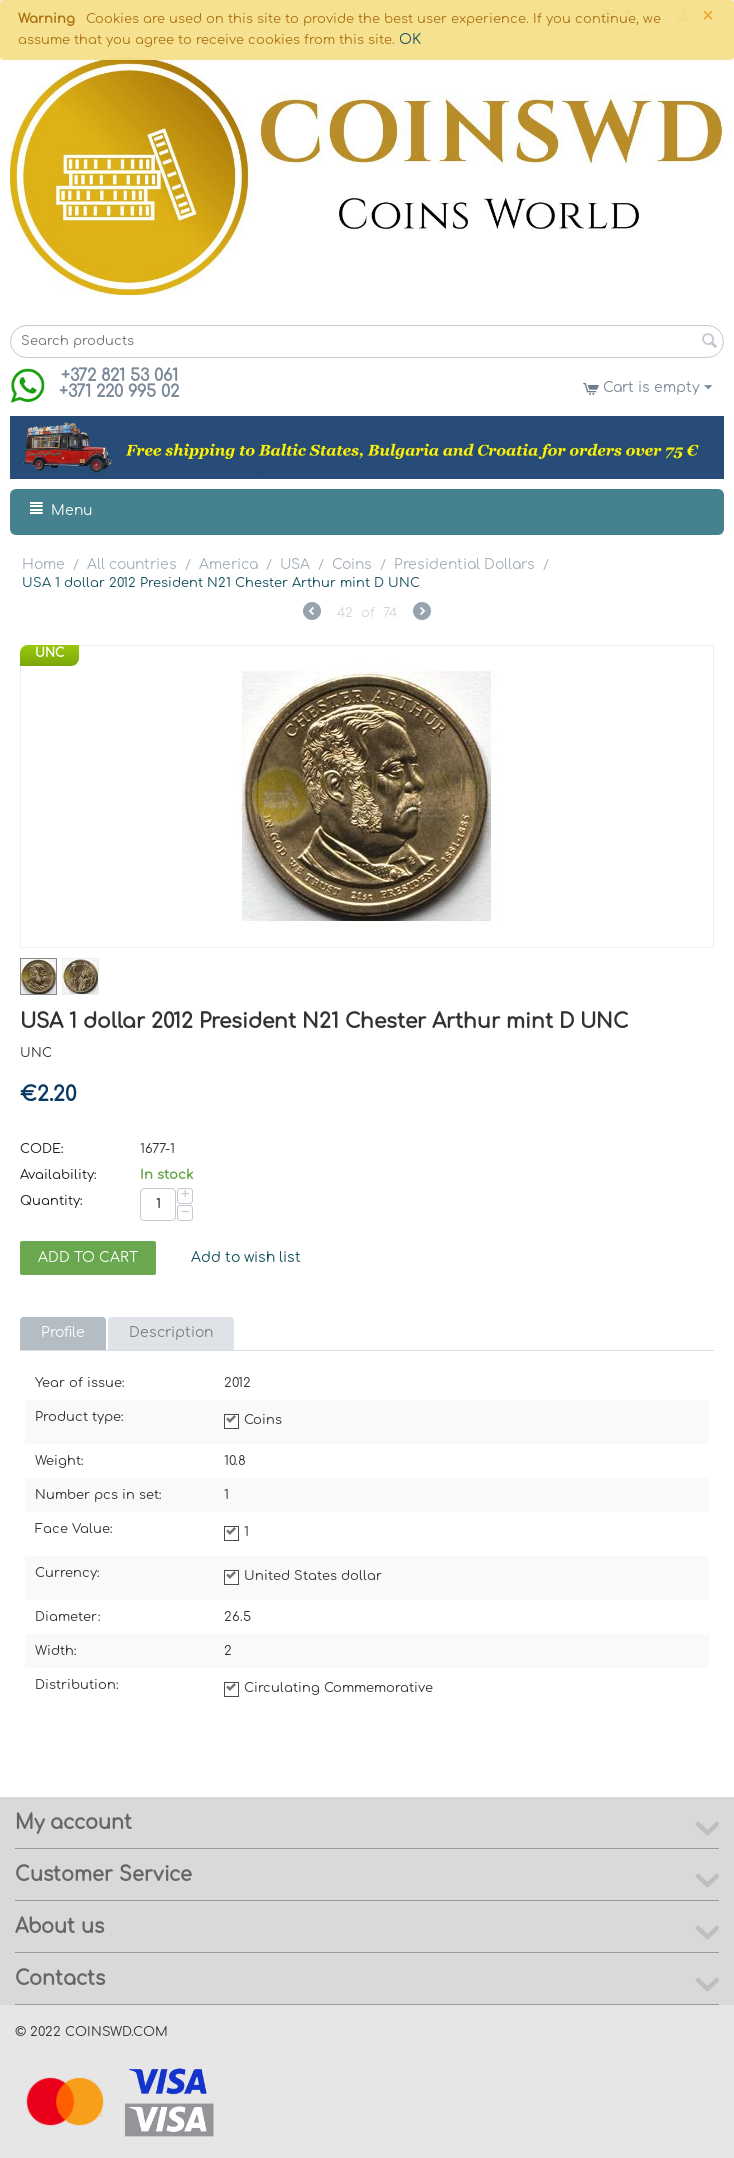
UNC (49, 653)
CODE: (42, 1149)
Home (43, 564)
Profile (63, 1332)
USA (295, 564)
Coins (352, 564)
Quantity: (51, 1201)
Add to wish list (246, 1257)
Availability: (58, 1175)
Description (171, 1332)
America (228, 564)
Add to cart (88, 1257)
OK (410, 39)
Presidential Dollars (464, 564)
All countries (132, 564)
